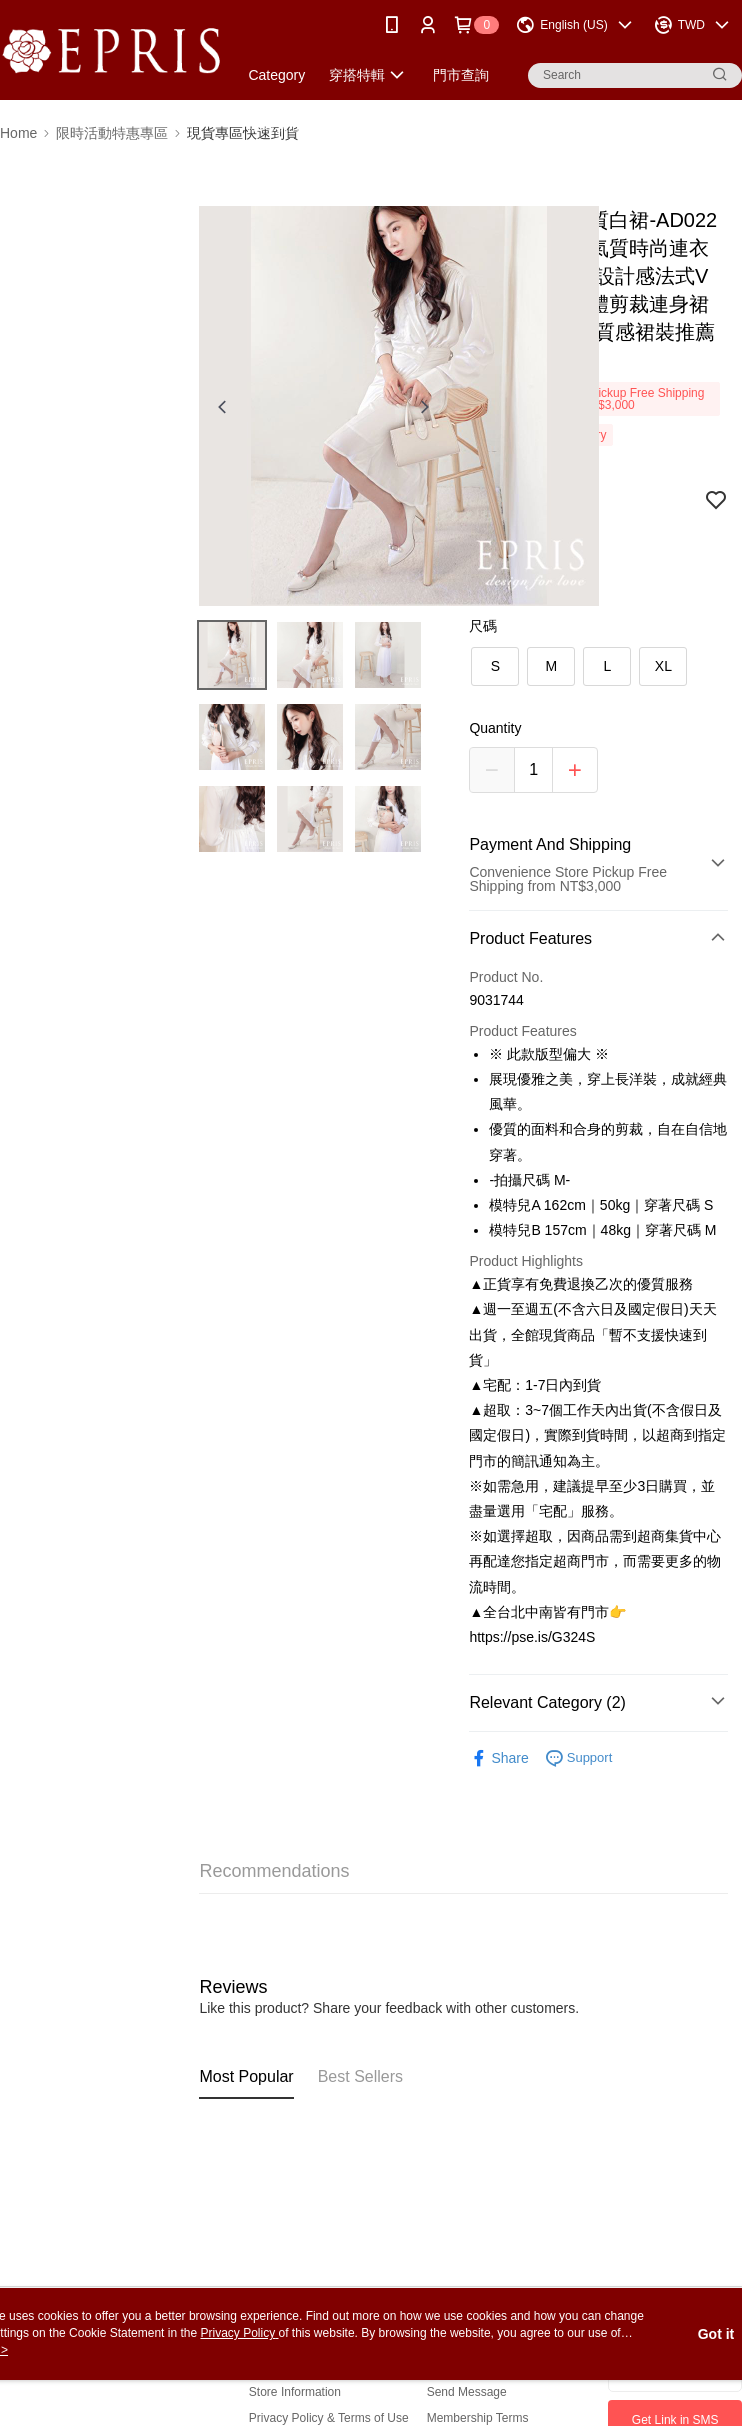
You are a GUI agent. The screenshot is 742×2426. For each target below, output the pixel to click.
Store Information (295, 2392)
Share (498, 1758)
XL (663, 666)
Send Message (467, 2392)
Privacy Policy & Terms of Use (329, 2418)
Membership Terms (478, 2418)
